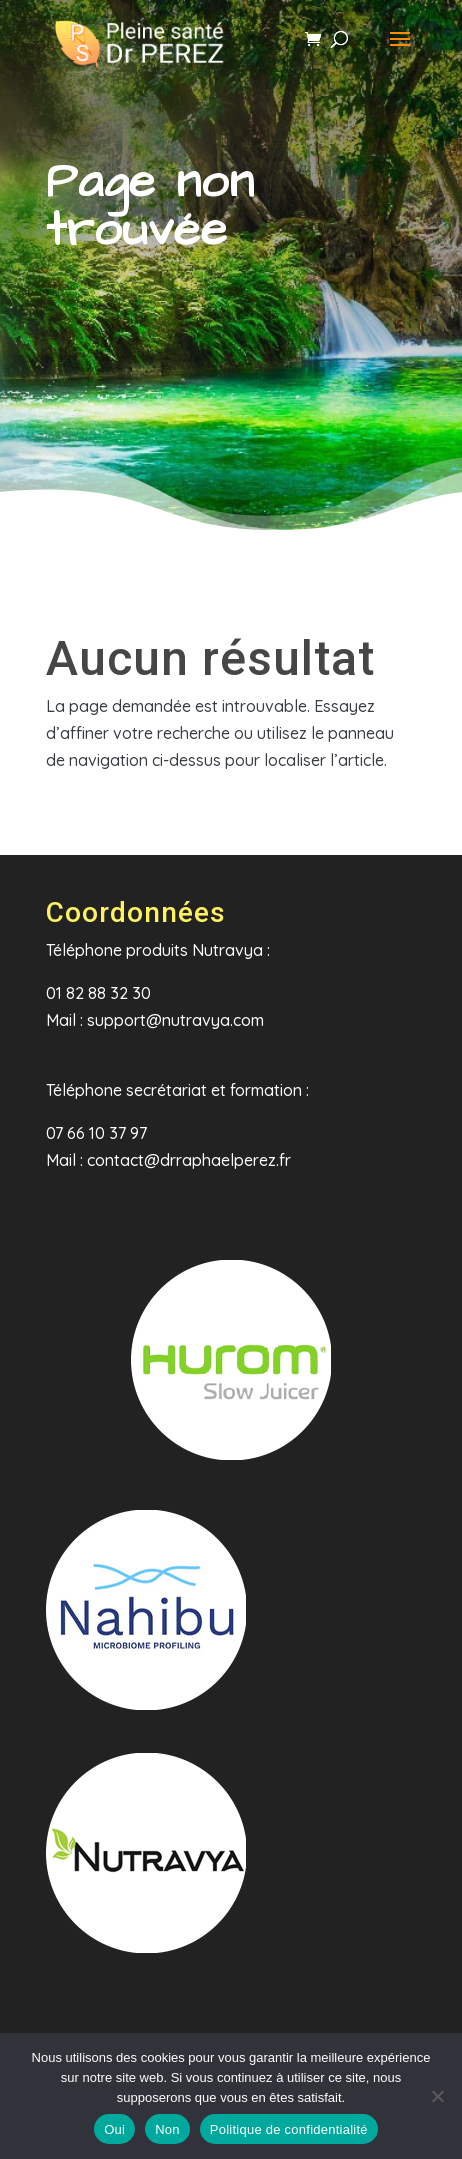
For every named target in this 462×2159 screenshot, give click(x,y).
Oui (114, 2129)
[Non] (437, 2096)
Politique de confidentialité (289, 2129)
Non (167, 2129)
